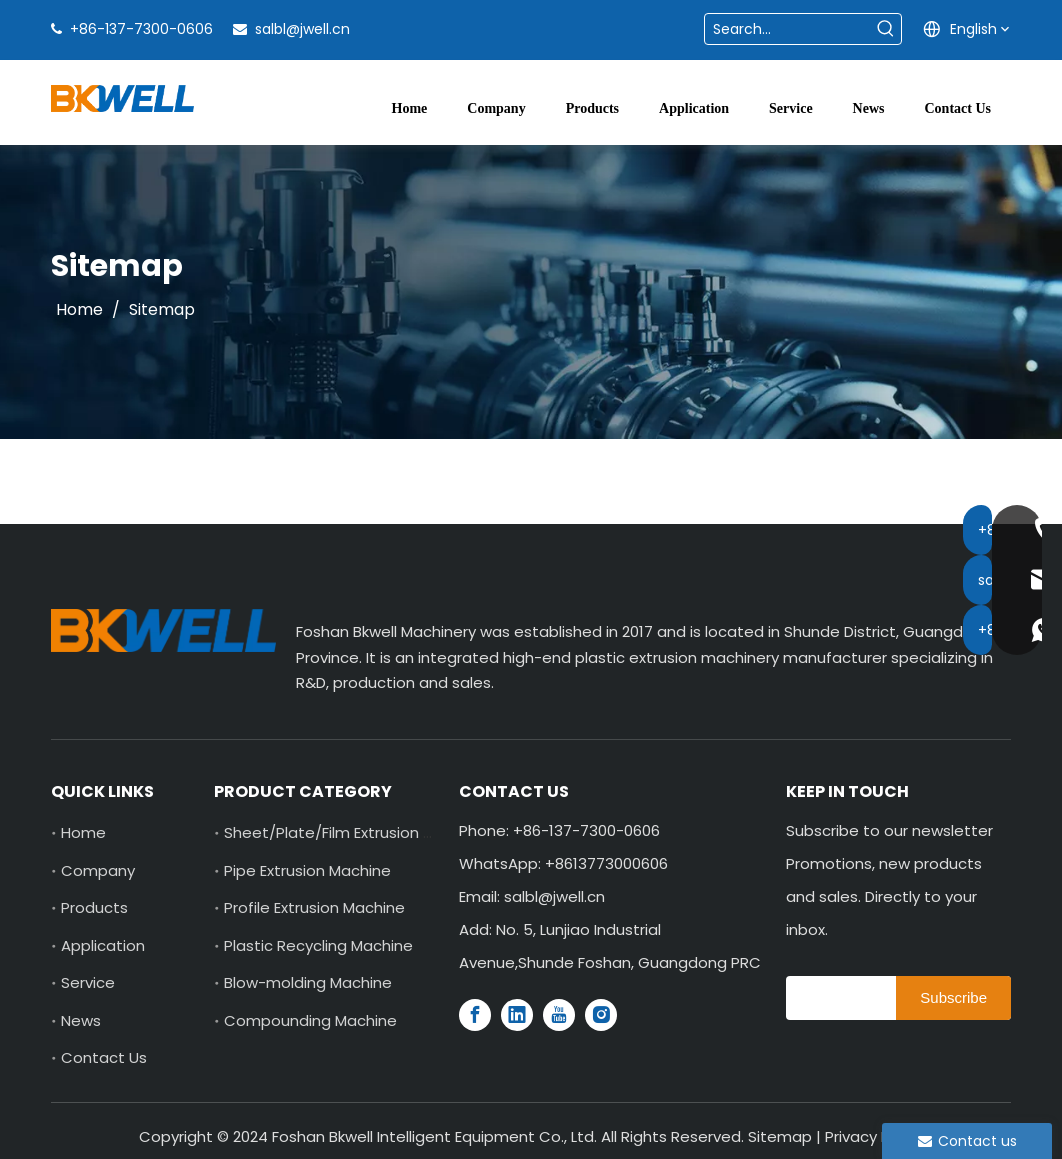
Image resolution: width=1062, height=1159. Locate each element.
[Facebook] (475, 1015)
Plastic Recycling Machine (318, 945)
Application (103, 945)
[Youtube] (559, 1015)
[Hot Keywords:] (886, 29)
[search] (836, 998)
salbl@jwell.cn (302, 29)
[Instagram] (601, 1015)
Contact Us (104, 1057)
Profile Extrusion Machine (314, 907)
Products (94, 907)
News (81, 1020)
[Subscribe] (953, 998)
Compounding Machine (310, 1020)
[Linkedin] (517, 1015)
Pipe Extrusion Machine (307, 870)
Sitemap (780, 1136)
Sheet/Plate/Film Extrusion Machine (354, 832)
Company (98, 870)
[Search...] (788, 29)
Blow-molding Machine (308, 982)
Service (88, 982)
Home (83, 832)
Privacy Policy (874, 1136)
